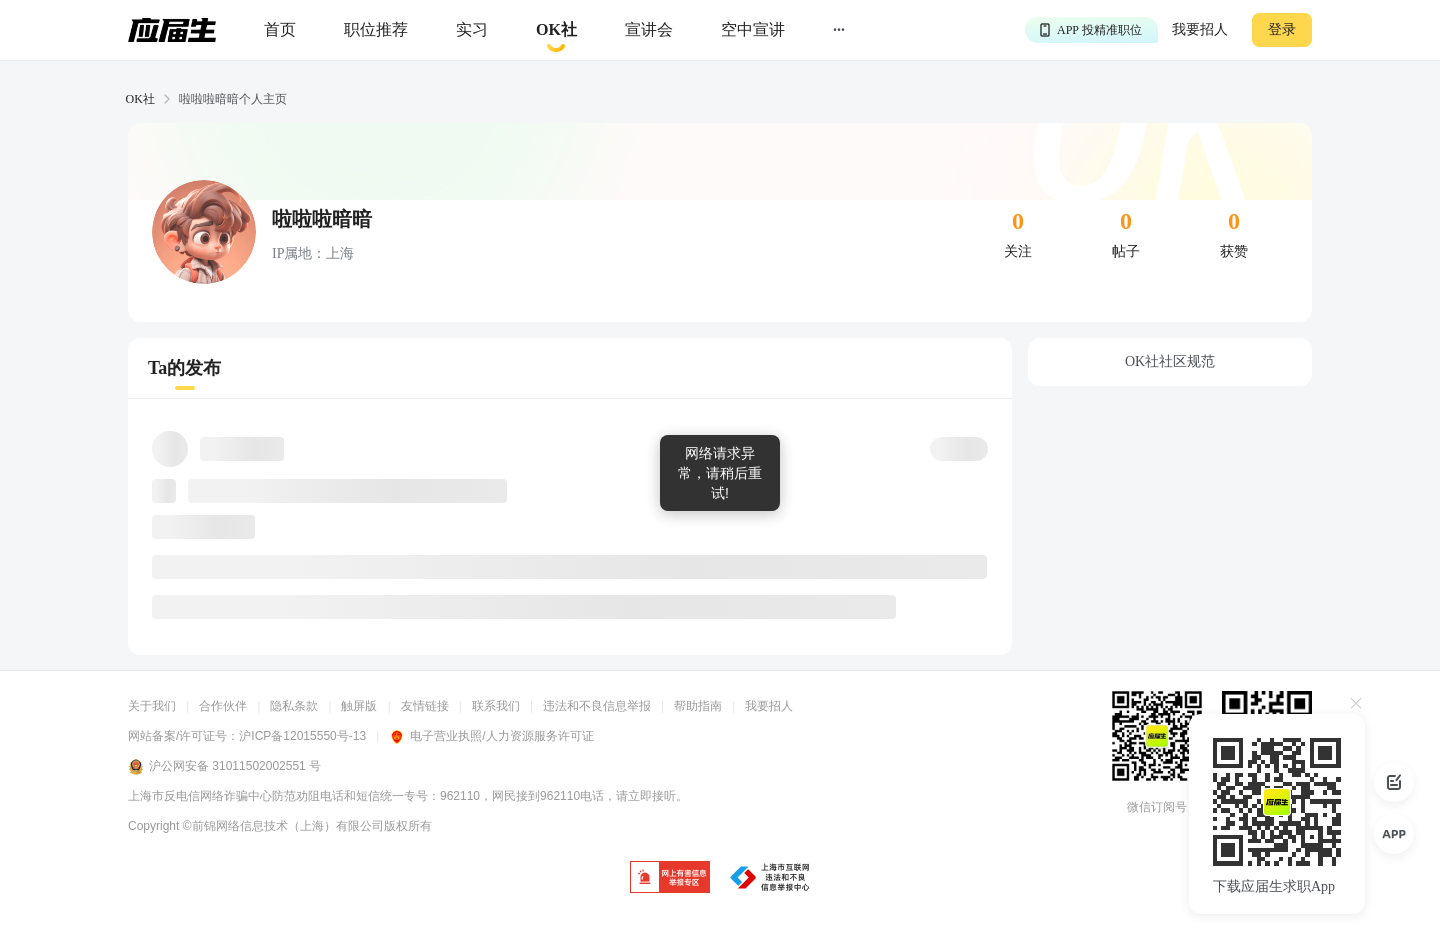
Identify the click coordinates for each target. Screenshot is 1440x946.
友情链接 (425, 706)
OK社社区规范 (1170, 361)
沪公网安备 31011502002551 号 (224, 767)
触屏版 (359, 706)
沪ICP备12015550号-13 (302, 736)
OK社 (140, 99)
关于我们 (152, 706)
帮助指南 (698, 706)
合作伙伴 (223, 706)
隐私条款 (294, 706)
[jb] (670, 878)
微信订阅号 (1157, 807)
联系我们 (496, 706)
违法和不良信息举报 (597, 706)
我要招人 (1200, 29)
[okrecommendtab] (556, 30)
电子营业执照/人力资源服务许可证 (491, 736)
